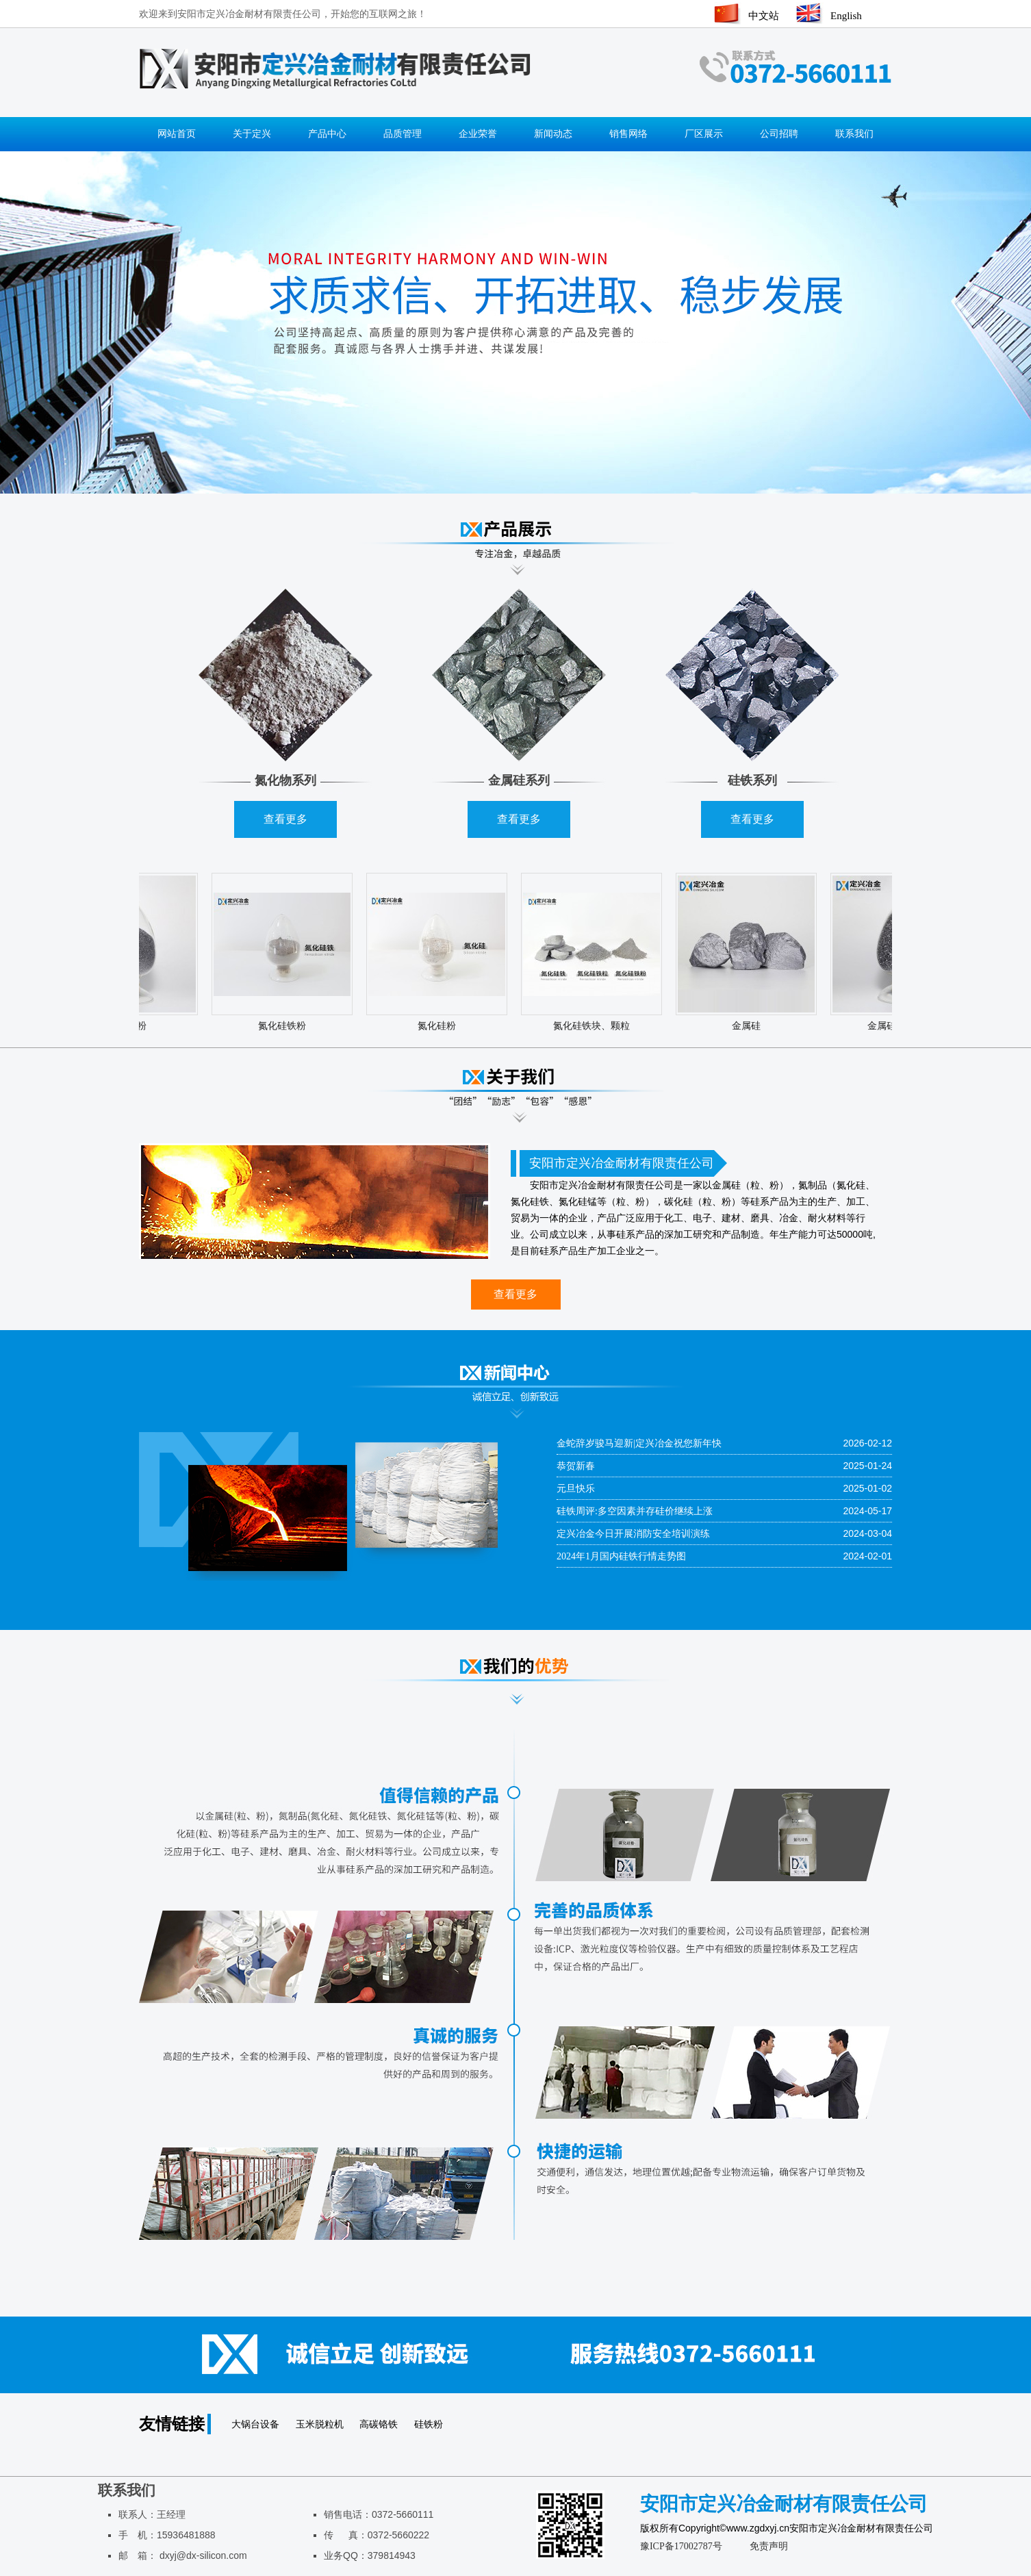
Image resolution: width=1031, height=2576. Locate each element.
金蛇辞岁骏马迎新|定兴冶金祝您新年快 (639, 1443)
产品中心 (327, 134)
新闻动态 (553, 134)
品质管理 (402, 134)
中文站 (763, 15)
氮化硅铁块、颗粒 (595, 1026)
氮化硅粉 (440, 1026)
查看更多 (285, 819)
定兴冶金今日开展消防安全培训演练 (633, 1534)
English (846, 15)
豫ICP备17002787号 (681, 2546)
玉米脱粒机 (321, 2424)
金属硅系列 (519, 780)
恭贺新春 (576, 1466)
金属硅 (749, 1026)
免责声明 (769, 2546)
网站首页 (176, 134)
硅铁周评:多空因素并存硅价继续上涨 (635, 1511)
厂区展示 (704, 134)
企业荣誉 (478, 134)
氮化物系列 (285, 780)
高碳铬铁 (379, 2424)
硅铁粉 (428, 2424)
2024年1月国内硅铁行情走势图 (621, 1556)
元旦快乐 (576, 1488)
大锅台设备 (256, 2424)
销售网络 (628, 134)
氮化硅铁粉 (285, 1026)
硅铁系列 (752, 780)
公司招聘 (779, 134)
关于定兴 (252, 134)
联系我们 (854, 134)
